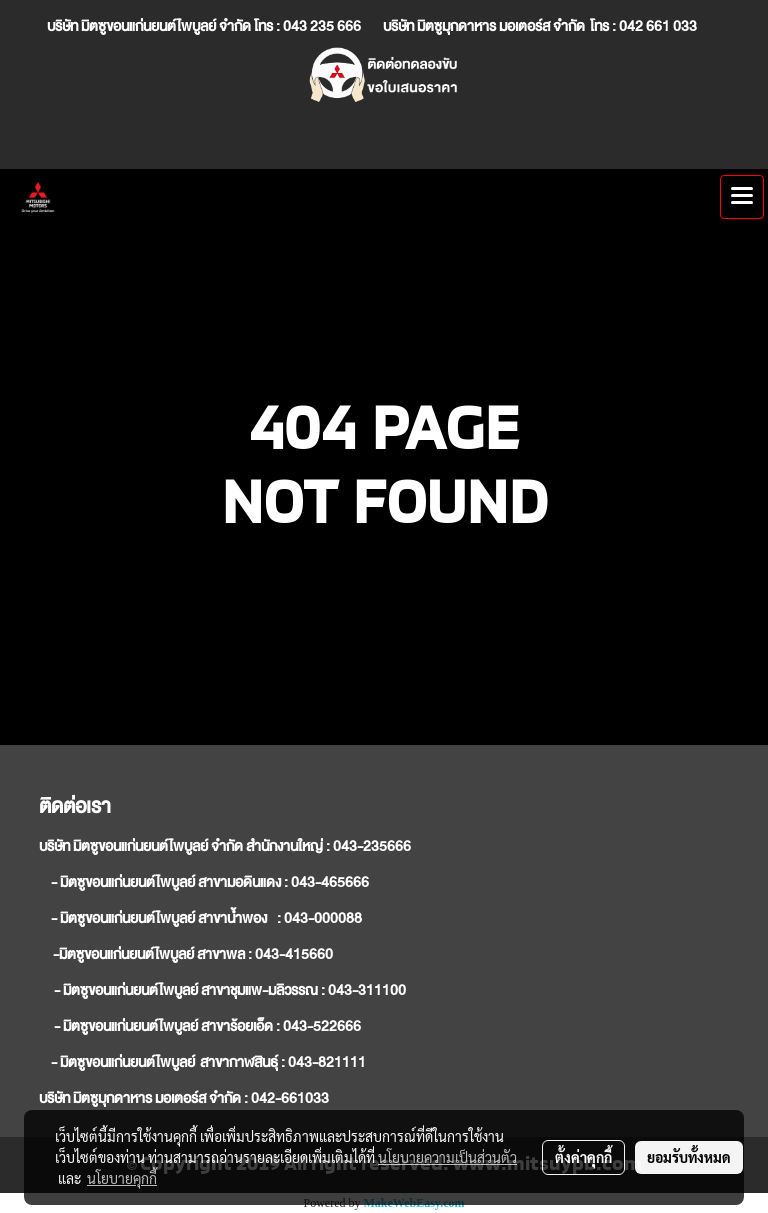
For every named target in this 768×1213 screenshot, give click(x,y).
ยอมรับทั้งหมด (689, 1157)
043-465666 (330, 882)
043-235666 (372, 846)
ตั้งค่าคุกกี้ (583, 1157)
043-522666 (322, 1026)
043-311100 (367, 990)
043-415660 (294, 954)
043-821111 (327, 1062)
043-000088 (323, 918)
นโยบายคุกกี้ (122, 1178)
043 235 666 (322, 26)
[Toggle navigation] (742, 197)
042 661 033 (659, 26)
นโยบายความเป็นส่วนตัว (447, 1157)
